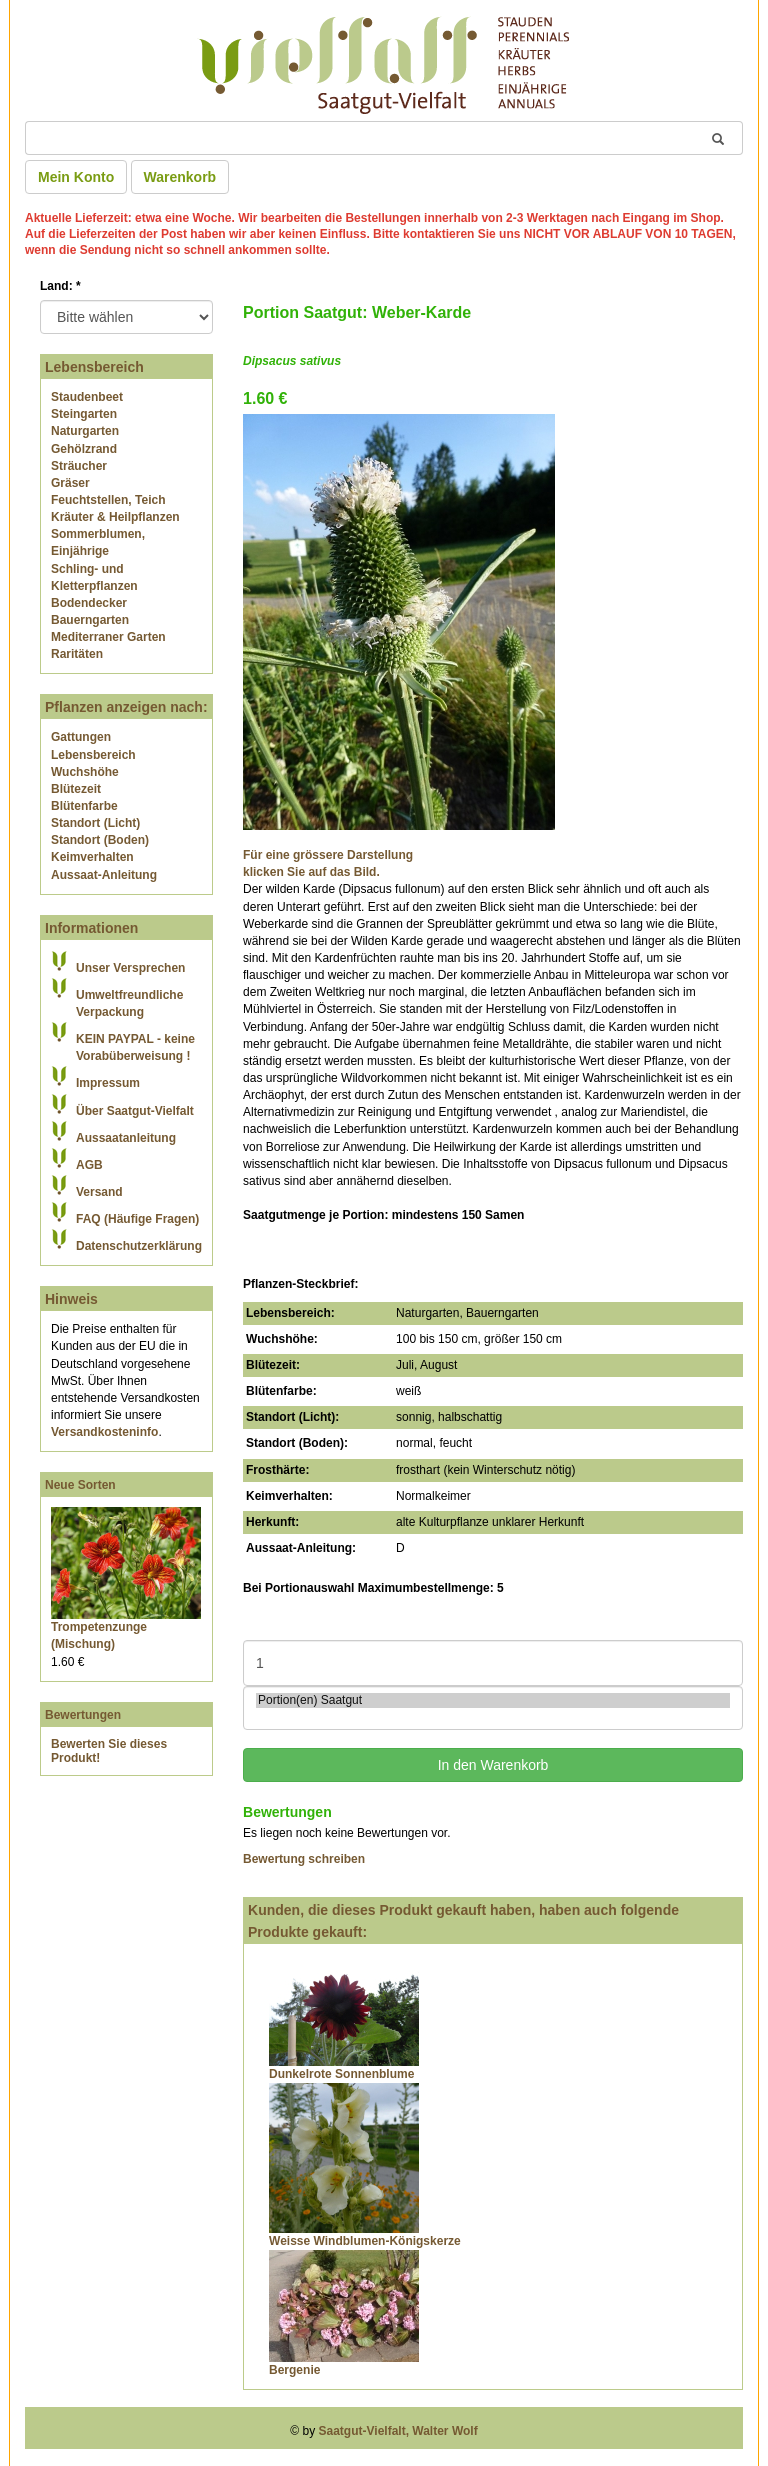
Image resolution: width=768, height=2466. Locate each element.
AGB (89, 1165)
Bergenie (294, 2370)
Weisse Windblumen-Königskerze (365, 2241)
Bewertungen (83, 1715)
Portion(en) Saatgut (493, 1700)
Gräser (70, 483)
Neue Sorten (80, 1485)
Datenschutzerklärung (139, 1246)
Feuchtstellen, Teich (108, 500)
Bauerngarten (90, 620)
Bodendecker (89, 603)
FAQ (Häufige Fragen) (137, 1219)
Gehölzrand (84, 449)
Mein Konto (76, 177)
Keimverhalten (92, 857)
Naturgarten (85, 431)
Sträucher (79, 466)
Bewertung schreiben (304, 1859)
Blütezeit (76, 789)
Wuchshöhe (85, 772)
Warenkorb (180, 177)
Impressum (108, 1083)
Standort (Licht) (95, 823)
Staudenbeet (87, 397)
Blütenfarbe (84, 806)
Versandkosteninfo (104, 1432)
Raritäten (77, 654)
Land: (60, 286)
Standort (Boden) (100, 840)
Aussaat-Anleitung (104, 875)
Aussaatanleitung (126, 1138)
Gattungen (81, 737)
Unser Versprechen (130, 968)
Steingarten (84, 414)
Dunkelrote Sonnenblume (341, 2074)
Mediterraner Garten (108, 637)
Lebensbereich (93, 755)
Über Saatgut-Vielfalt (135, 1111)
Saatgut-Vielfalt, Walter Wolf (398, 2431)
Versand (99, 1192)
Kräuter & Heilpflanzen (115, 517)
